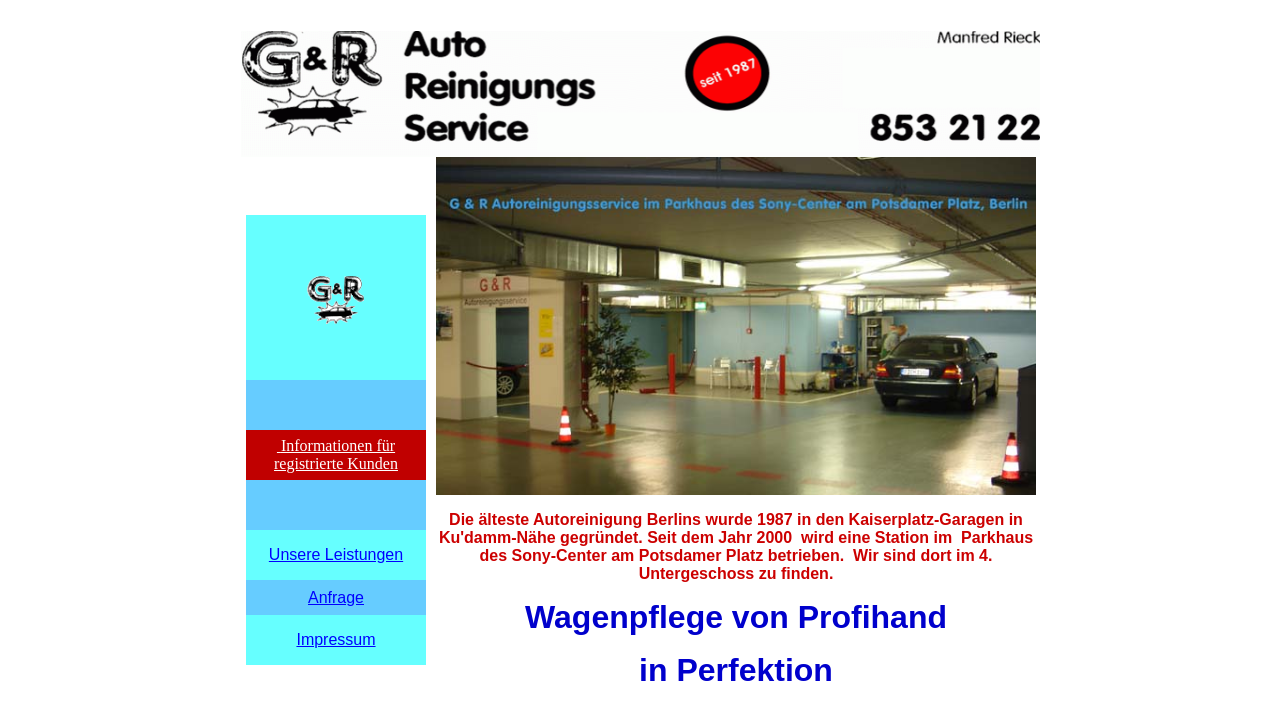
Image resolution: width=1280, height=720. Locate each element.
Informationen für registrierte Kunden (336, 454)
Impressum (335, 639)
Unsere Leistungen (336, 554)
